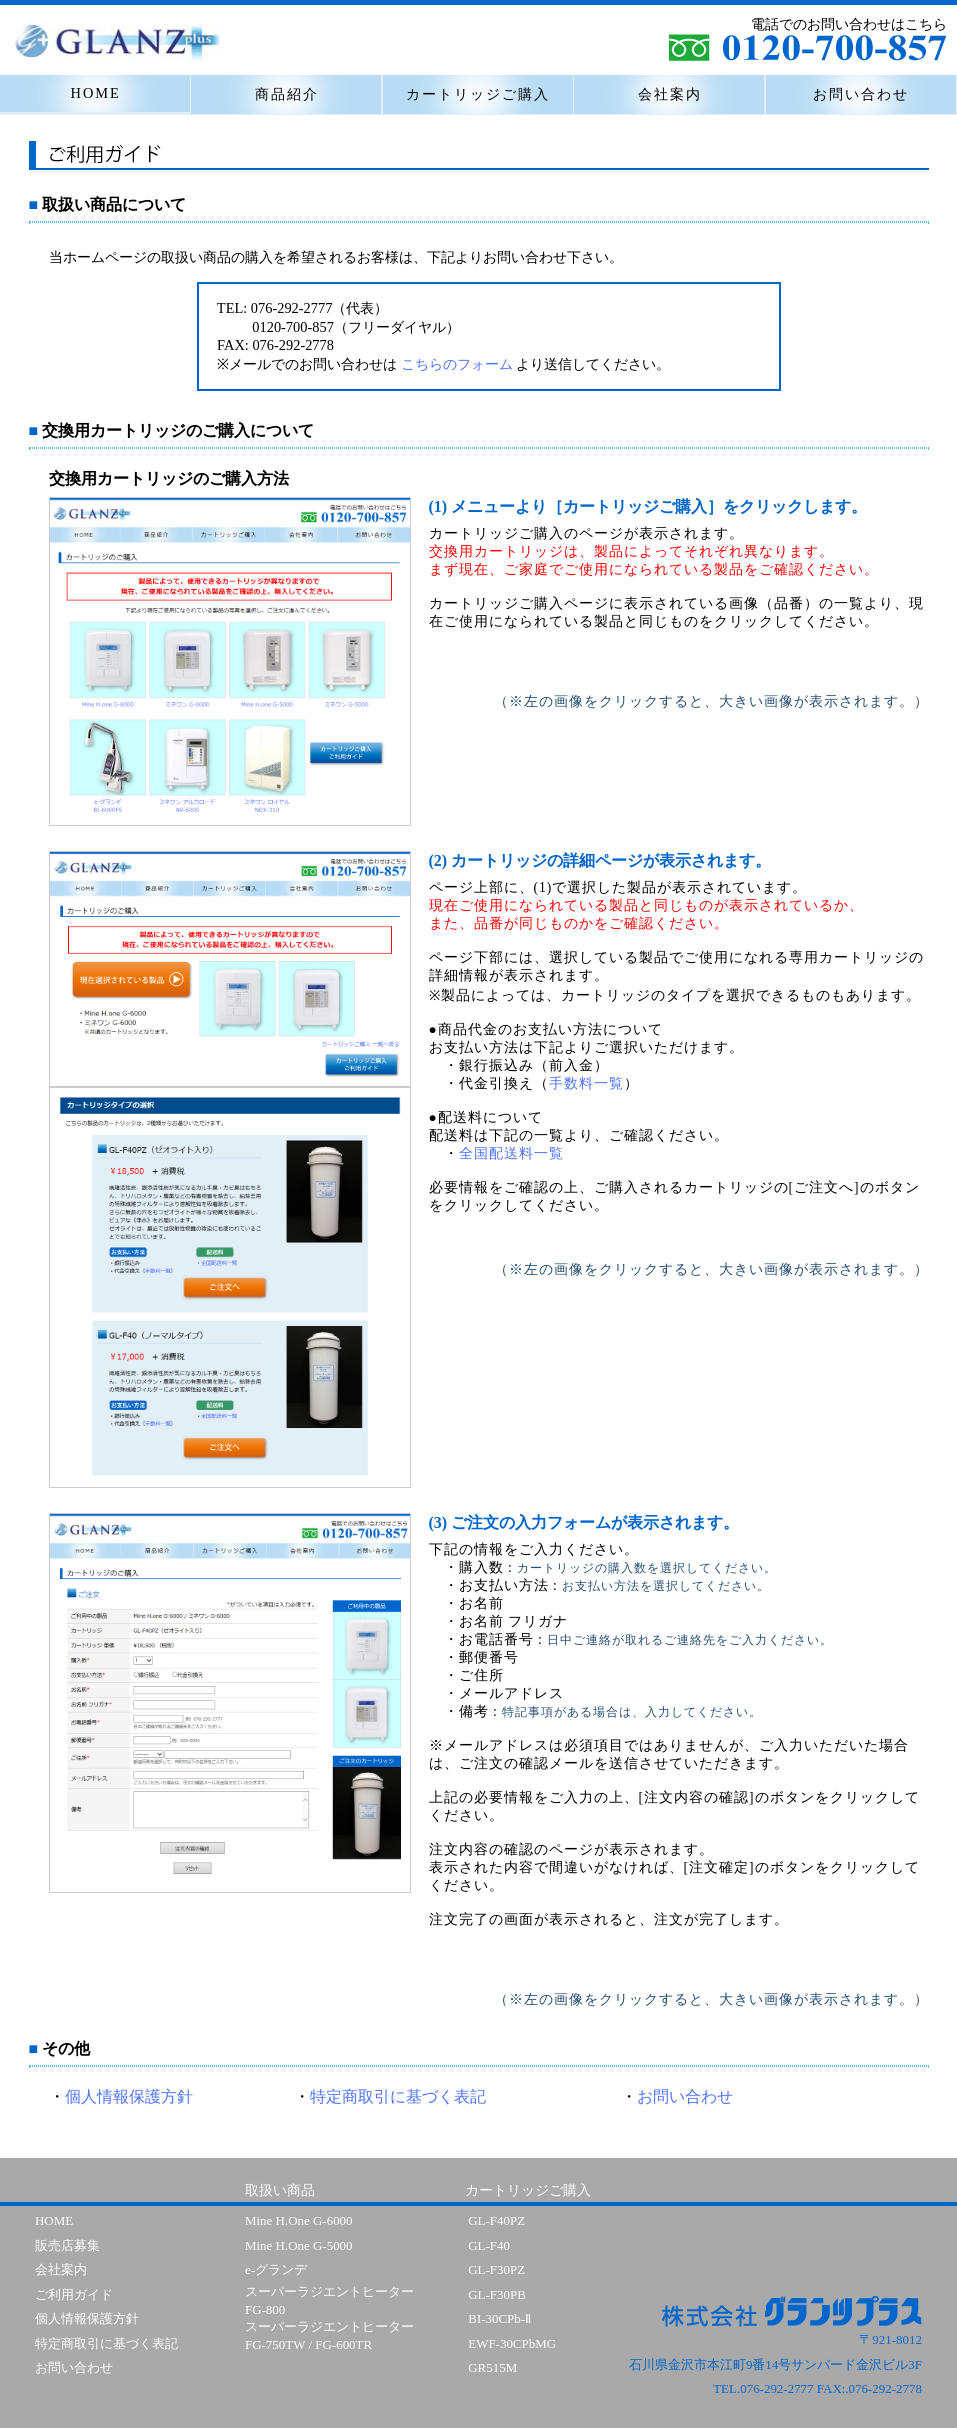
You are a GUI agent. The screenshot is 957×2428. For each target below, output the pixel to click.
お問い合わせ (861, 94)
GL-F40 (489, 2245)
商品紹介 (287, 94)
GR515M (492, 2367)
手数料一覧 (586, 1083)
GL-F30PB (497, 2294)
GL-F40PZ (496, 2220)
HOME (96, 93)
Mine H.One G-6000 (299, 2220)
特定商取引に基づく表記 (398, 2096)
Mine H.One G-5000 (299, 2245)
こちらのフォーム (457, 364)
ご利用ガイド (74, 2294)
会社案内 (670, 94)
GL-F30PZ (496, 2269)
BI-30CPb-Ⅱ (499, 2318)
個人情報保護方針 (129, 2096)
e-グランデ (276, 2269)
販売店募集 (67, 2245)
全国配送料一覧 (511, 1153)
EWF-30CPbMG (512, 2343)
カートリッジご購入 (478, 94)
